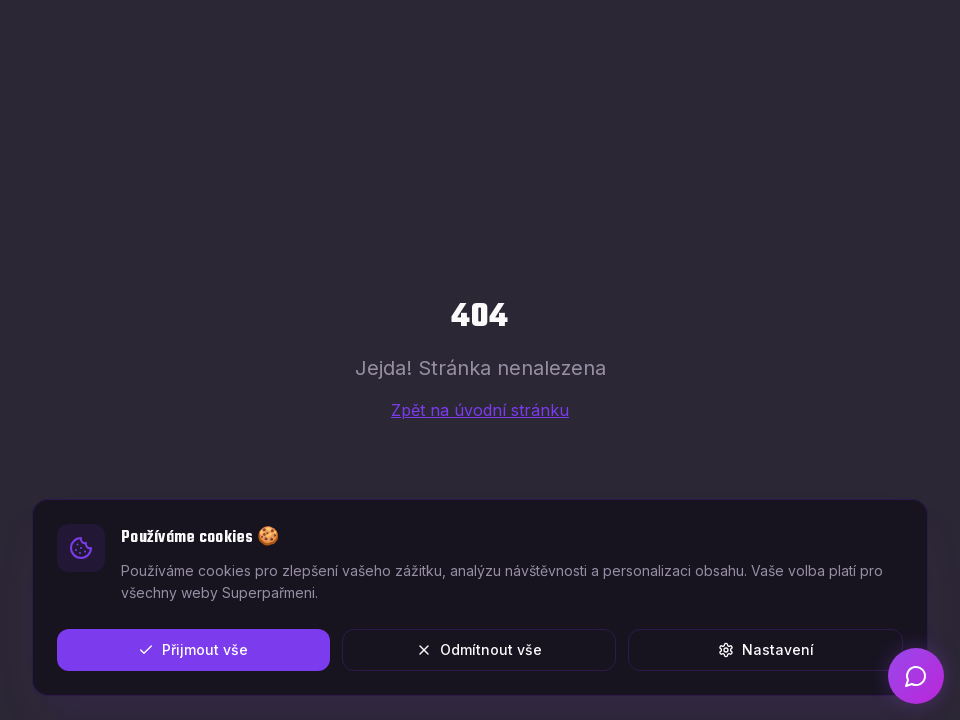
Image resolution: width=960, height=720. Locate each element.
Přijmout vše (193, 649)
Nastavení (766, 649)
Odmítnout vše (479, 649)
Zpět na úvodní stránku (480, 410)
